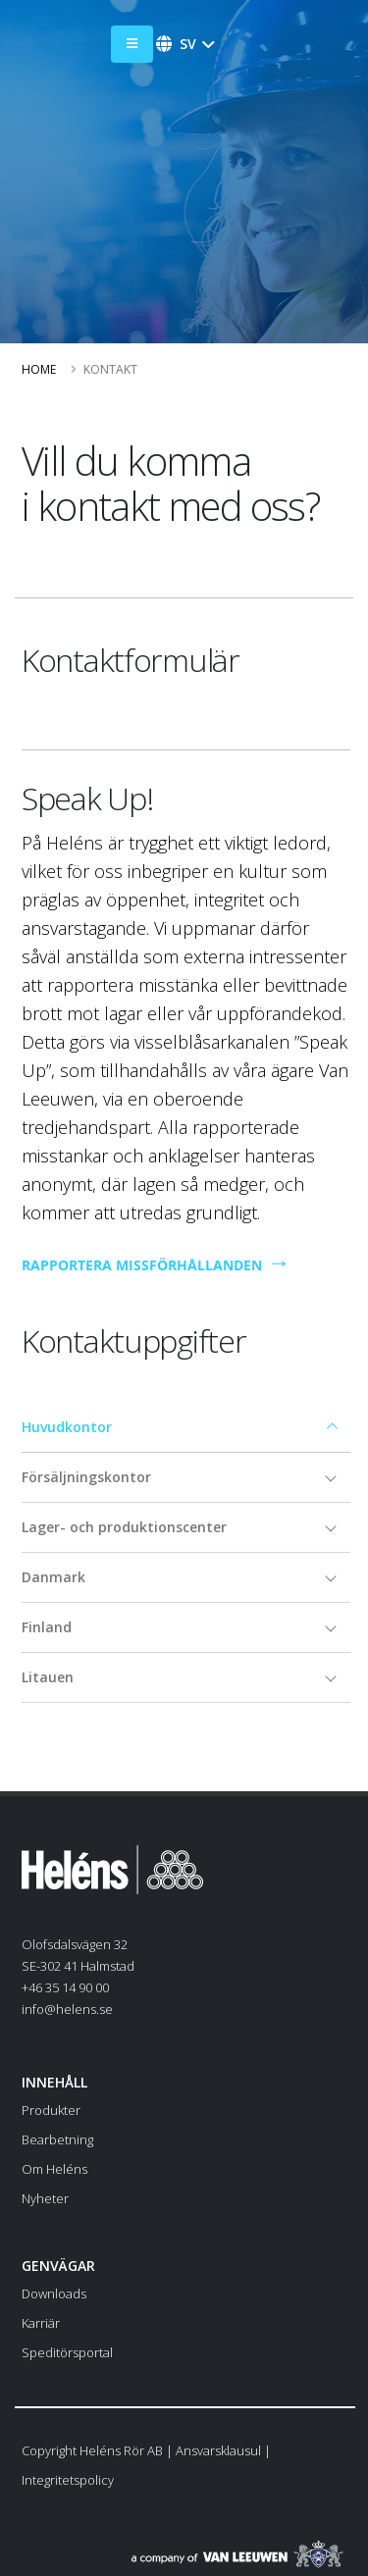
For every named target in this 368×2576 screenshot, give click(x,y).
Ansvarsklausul (218, 2450)
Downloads (54, 2293)
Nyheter (45, 2198)
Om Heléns (54, 2169)
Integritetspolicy (68, 2480)
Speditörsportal (67, 2352)
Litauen (48, 1677)
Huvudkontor (67, 1426)
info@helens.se (67, 2009)
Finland (47, 1627)
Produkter (51, 2110)
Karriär (41, 2323)
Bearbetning (57, 2139)
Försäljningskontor (86, 1477)
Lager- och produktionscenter (124, 1527)
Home (39, 369)
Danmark (53, 1577)
